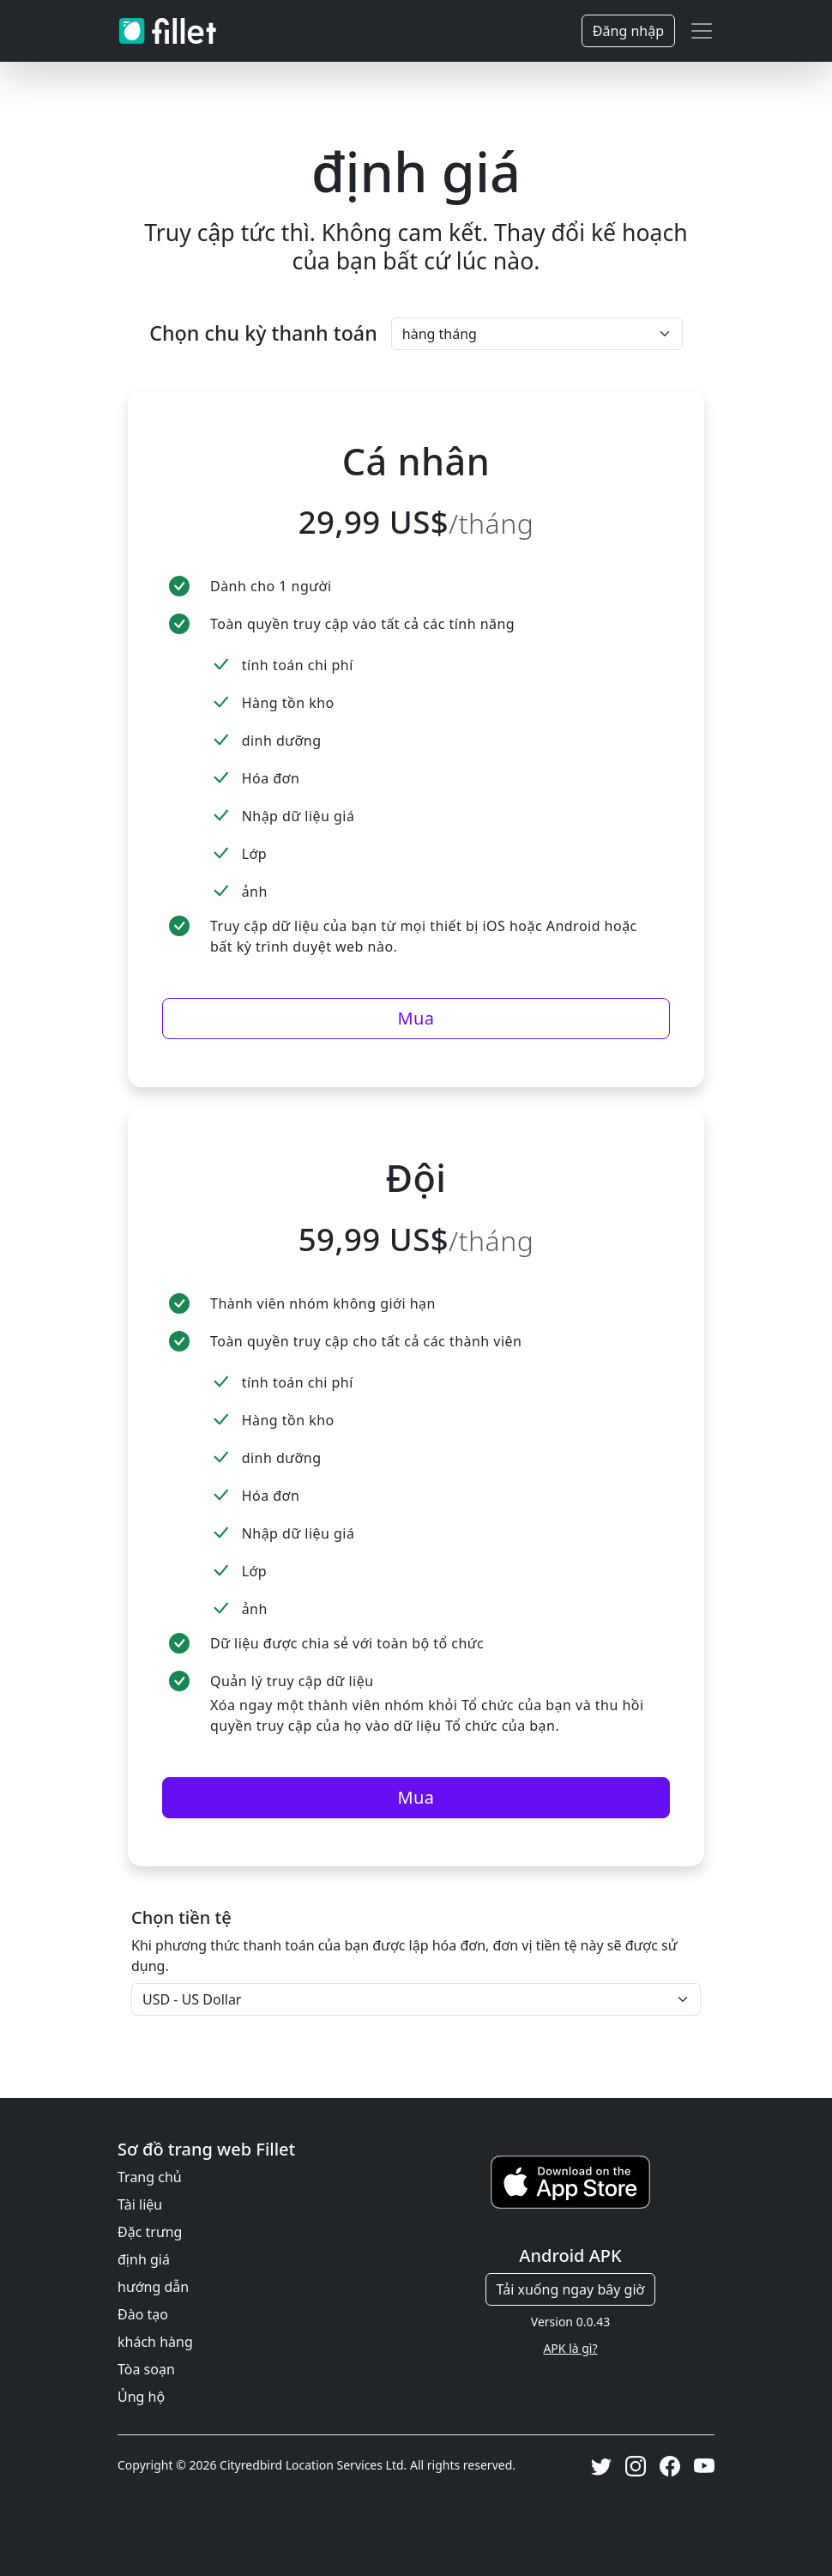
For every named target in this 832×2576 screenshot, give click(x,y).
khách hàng (155, 2341)
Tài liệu (140, 2204)
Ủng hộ (141, 2396)
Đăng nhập (628, 30)
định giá (144, 2259)
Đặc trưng (150, 2231)
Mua (415, 1018)
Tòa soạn (146, 2369)
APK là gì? (570, 2348)
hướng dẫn (153, 2286)
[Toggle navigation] (701, 31)
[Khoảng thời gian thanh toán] (537, 333)
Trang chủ (150, 2177)
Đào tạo (143, 2314)
